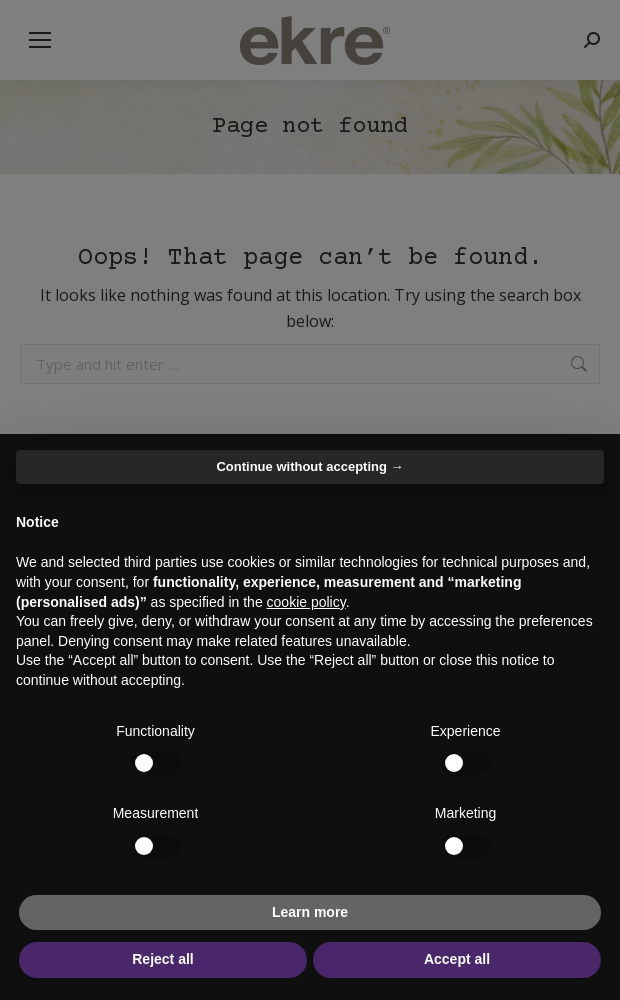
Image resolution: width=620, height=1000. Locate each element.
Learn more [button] (310, 912)
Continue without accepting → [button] (309, 466)
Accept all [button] (457, 959)
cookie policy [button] (306, 602)
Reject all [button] (162, 959)
